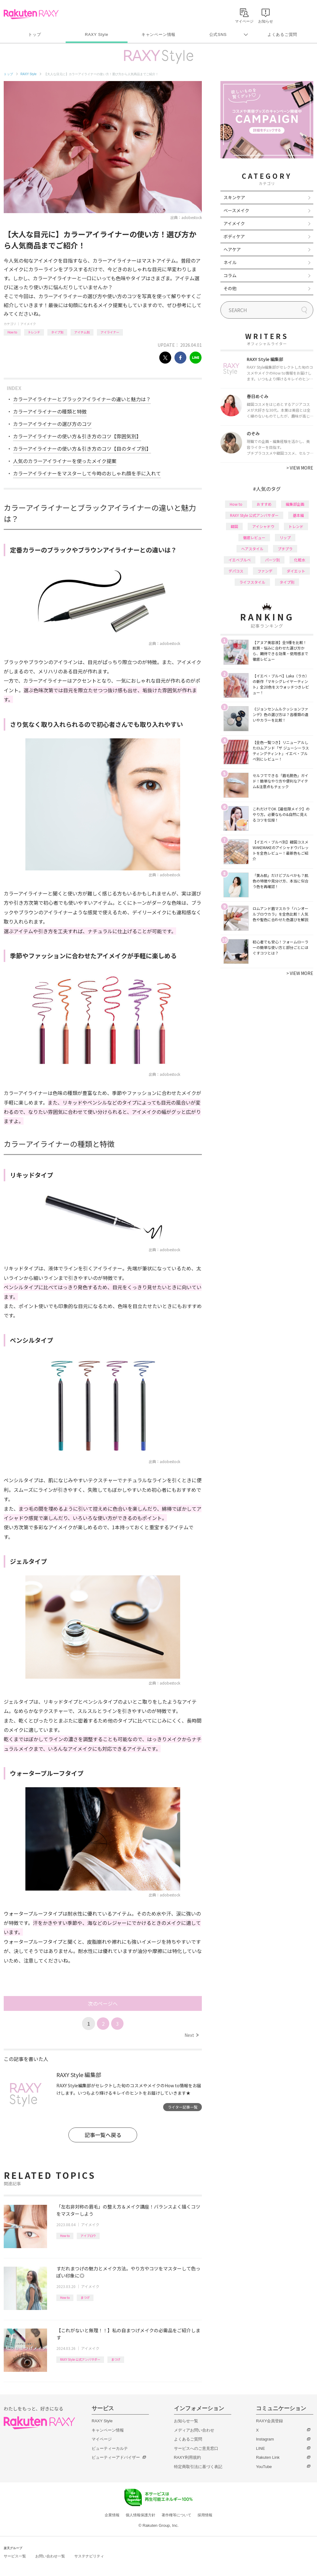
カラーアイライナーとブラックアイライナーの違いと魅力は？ (82, 399)
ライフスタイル (252, 582)
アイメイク (28, 323)
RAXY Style (96, 34)
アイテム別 (82, 332)
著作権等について (176, 2515)
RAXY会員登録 (269, 2421)
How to (12, 332)
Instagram (265, 2439)
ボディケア (234, 236)
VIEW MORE (299, 468)
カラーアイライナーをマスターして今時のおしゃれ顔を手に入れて (87, 473)
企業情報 (112, 2515)
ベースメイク (236, 210)
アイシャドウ (263, 526)
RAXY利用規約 (187, 2457)
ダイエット (296, 570)
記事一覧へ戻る (103, 2135)
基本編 (298, 515)
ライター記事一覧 (183, 2107)
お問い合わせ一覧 (50, 2556)
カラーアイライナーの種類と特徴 (50, 411)
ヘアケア (232, 249)
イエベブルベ (239, 559)
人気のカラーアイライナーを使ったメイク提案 (64, 461)
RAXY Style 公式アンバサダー (80, 2359)
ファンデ (265, 570)
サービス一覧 (15, 2556)
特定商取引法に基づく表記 (198, 2466)
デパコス (235, 570)
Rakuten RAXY (31, 14)
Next (191, 2035)
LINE (260, 2448)
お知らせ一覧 (186, 2421)
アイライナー (110, 332)
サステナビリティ (89, 2556)
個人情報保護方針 (140, 2515)
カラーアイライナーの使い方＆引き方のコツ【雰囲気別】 (77, 436)
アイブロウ (88, 2235)
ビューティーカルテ (110, 2448)
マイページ (102, 2439)
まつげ (85, 2297)
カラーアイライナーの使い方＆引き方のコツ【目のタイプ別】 (82, 448)
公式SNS (218, 34)
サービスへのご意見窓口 (196, 2448)
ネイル (230, 262)
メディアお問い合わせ (194, 2430)
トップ (34, 34)
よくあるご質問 (282, 34)
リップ (285, 537)
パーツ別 (272, 559)
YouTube (264, 2466)
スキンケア (234, 197)
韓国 (234, 526)
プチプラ (285, 548)
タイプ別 (57, 332)
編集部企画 (295, 504)
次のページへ (103, 2003)
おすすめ (264, 504)
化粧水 (299, 559)
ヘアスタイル (252, 548)
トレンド (34, 332)
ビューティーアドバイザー (116, 2457)
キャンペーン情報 (158, 34)
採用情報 (205, 2515)
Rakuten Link (268, 2457)
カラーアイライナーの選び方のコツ (52, 423)
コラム (230, 275)
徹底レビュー (254, 537)
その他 (230, 288)
